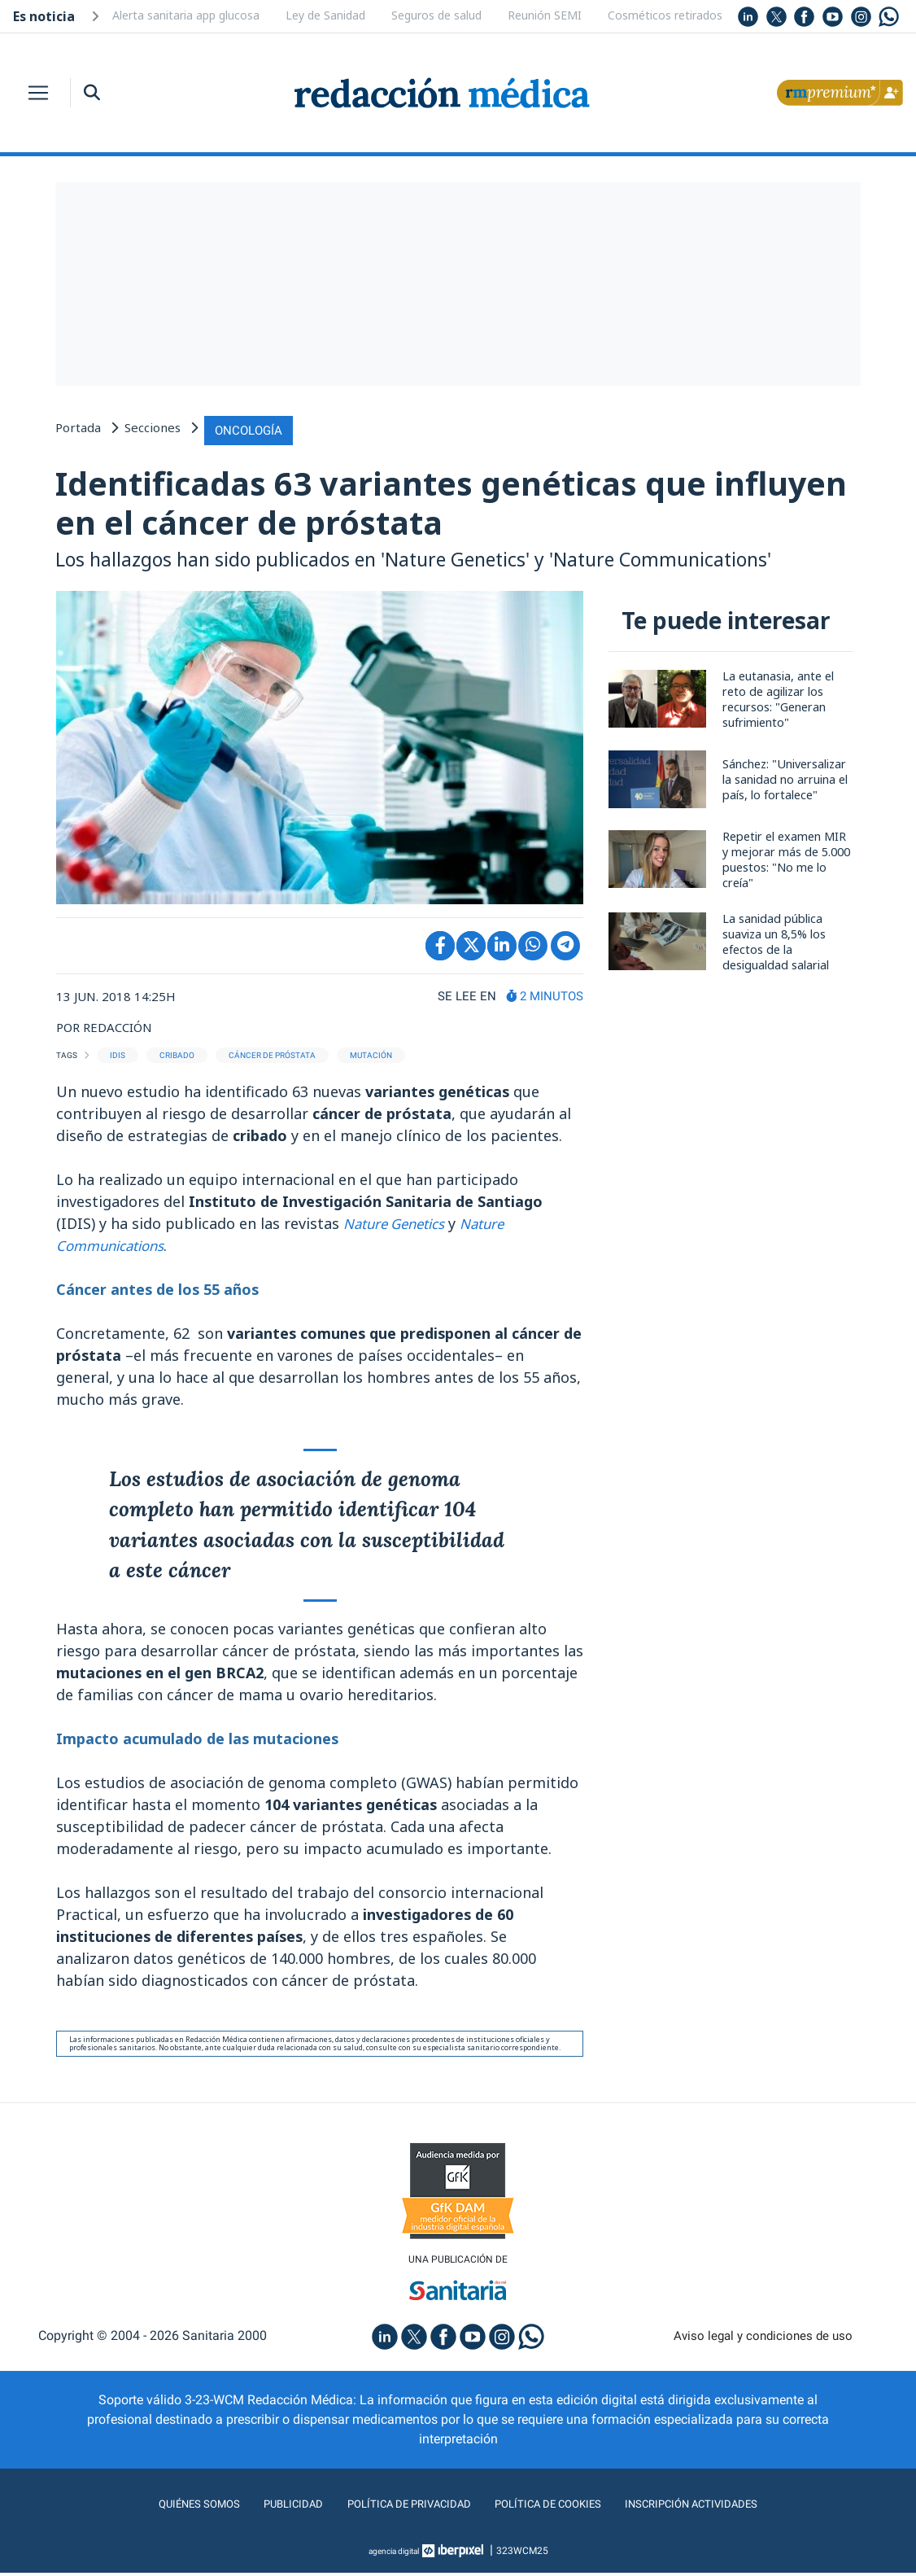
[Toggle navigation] (38, 93)
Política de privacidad (399, 2507)
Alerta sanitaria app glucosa (186, 15)
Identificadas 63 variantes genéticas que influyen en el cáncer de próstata (402, 501)
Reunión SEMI (545, 15)
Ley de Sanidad (325, 15)
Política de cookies (556, 2507)
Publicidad (271, 2507)
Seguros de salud (436, 15)
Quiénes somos (168, 2507)
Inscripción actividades (718, 2507)
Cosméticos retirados (665, 15)
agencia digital (393, 2554)
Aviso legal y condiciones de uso (763, 2339)
